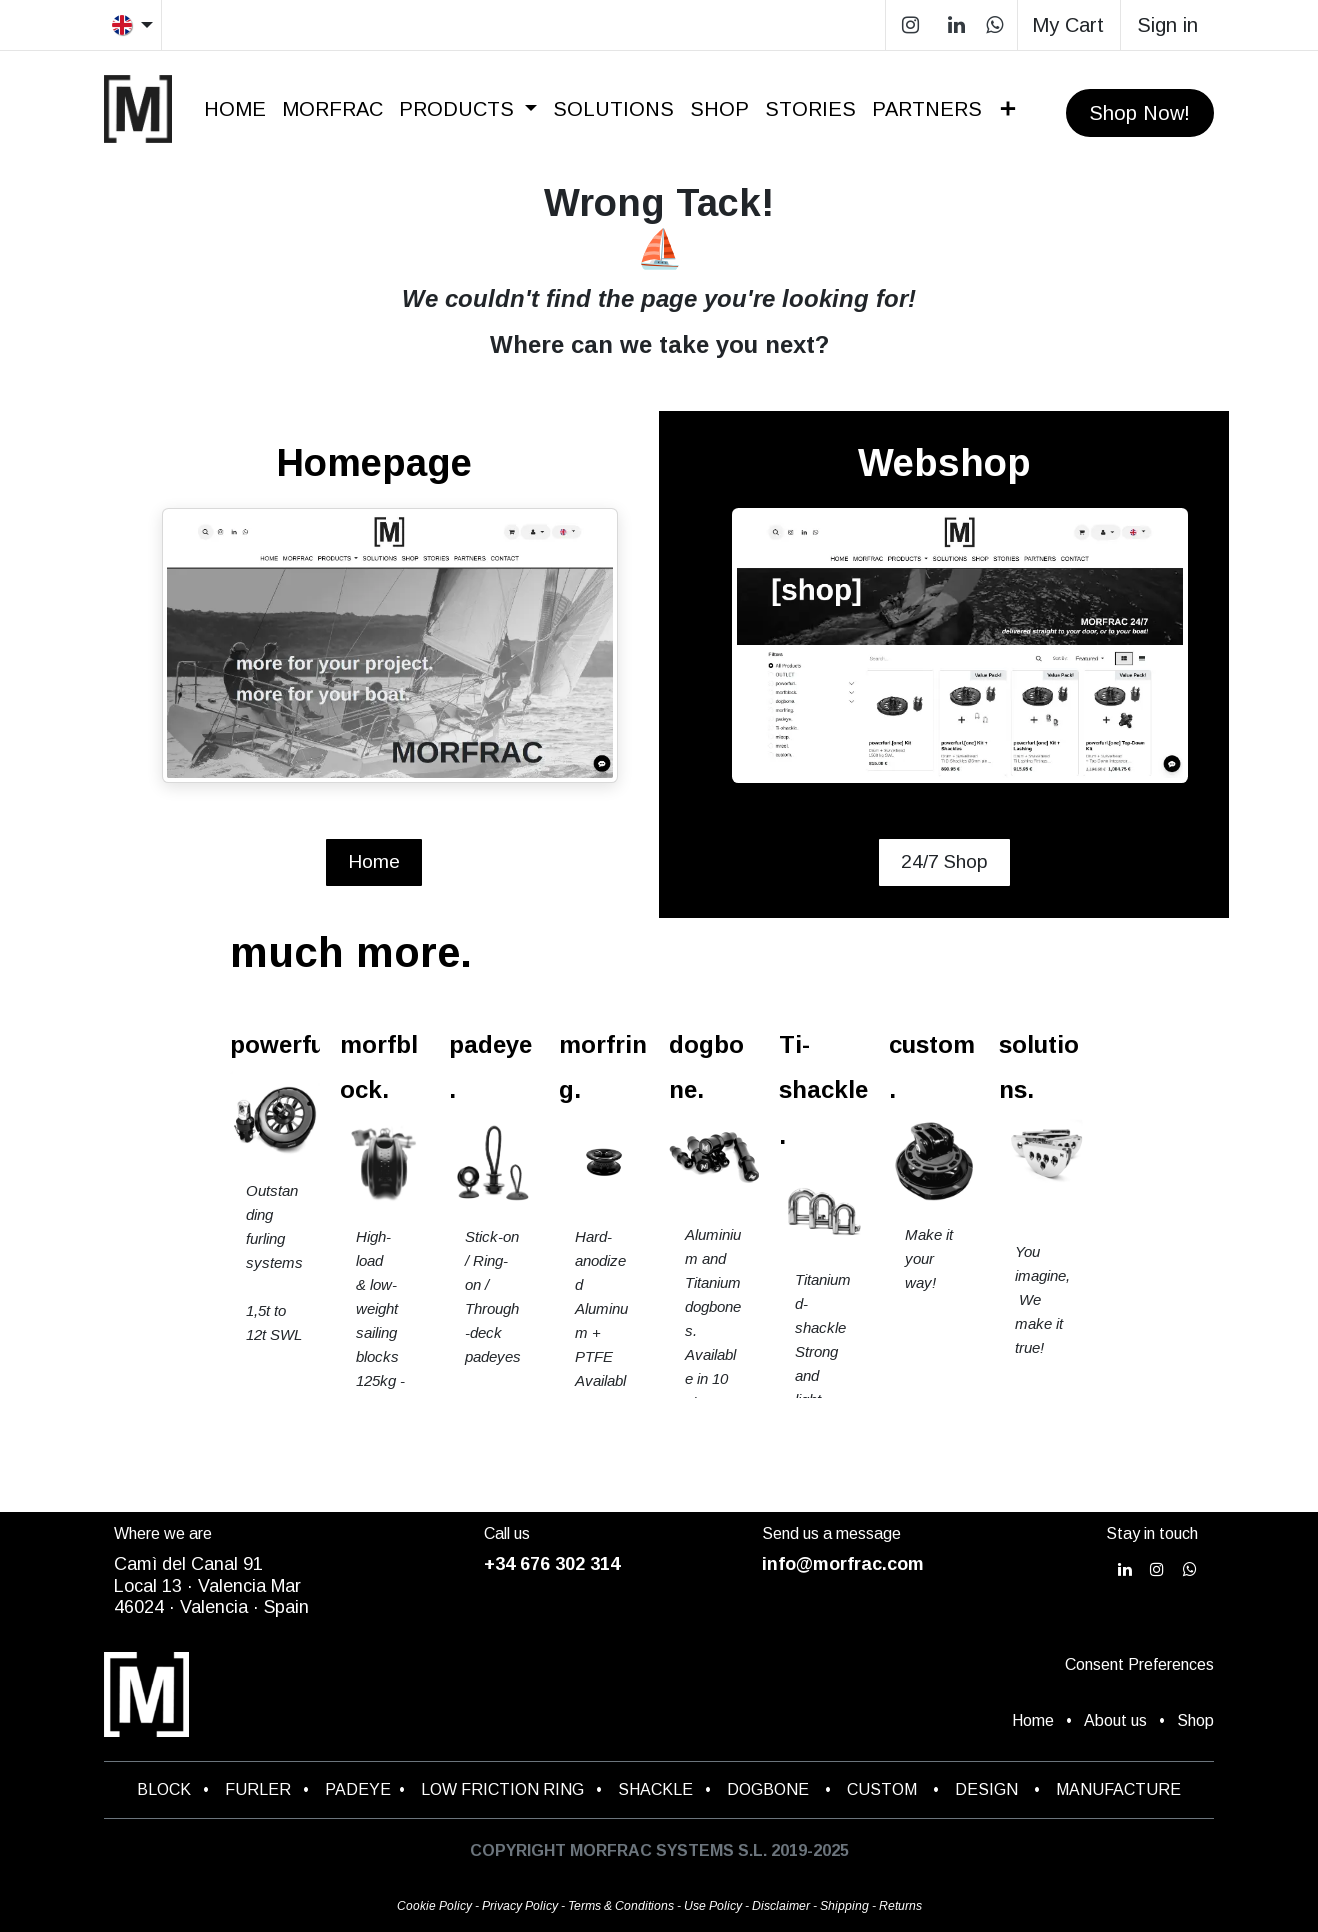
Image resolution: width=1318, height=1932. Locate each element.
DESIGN (986, 1789)
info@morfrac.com (843, 1564)
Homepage (374, 463)
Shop (1195, 1720)
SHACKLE (655, 1789)
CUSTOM (888, 1789)
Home (374, 861)
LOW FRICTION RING (502, 1789)
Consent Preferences (1139, 1664)
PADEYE (358, 1789)
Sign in (1167, 25)
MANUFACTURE (1118, 1789)
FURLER (258, 1789)
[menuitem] (235, 109)
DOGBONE (768, 1789)
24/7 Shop (944, 861)
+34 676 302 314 (552, 1564)
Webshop (944, 463)
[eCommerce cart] (1069, 25)
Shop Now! (1139, 113)
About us (1115, 1720)
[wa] (994, 25)
